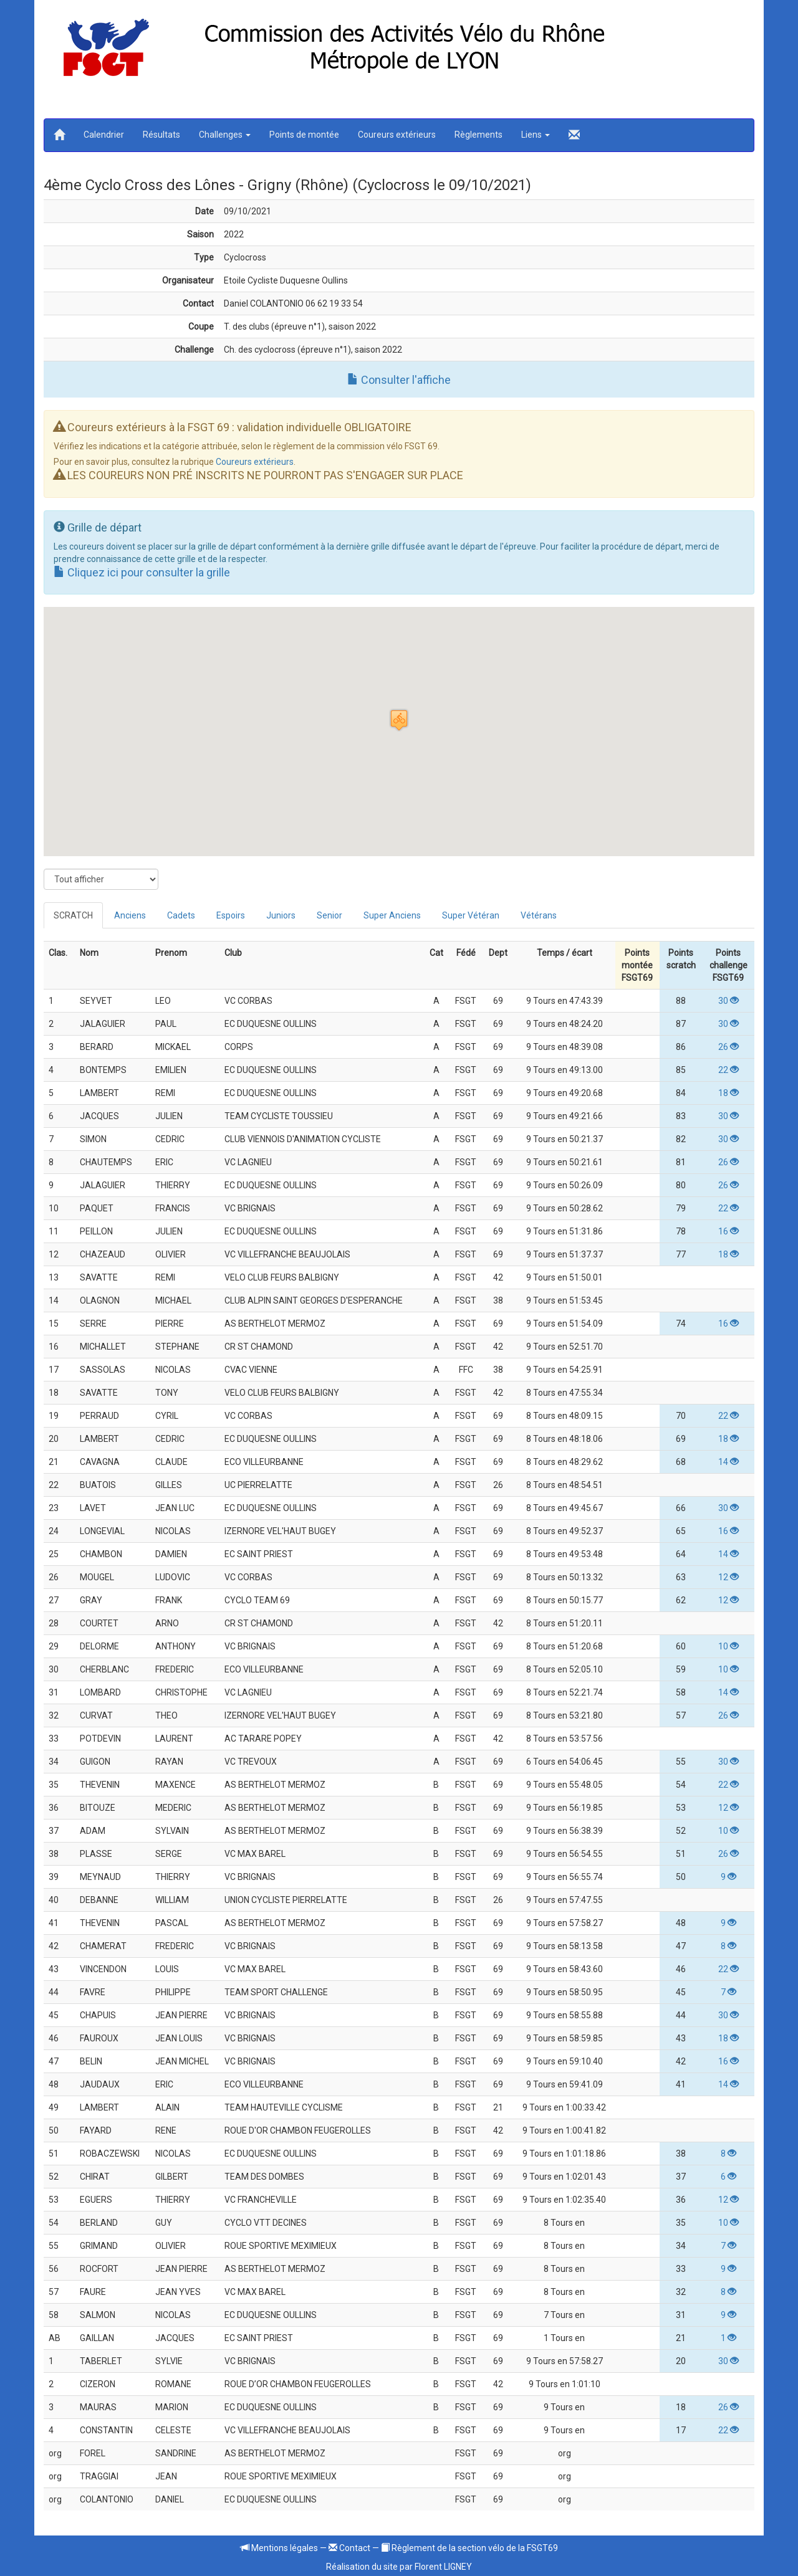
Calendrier (104, 135)
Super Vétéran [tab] (470, 915)
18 (728, 1093)
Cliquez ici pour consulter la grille (142, 572)
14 (728, 1462)
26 (728, 1047)
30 (728, 1001)
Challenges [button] (225, 135)
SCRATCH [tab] (73, 915)
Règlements (478, 135)
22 (728, 1070)
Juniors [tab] (281, 915)
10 (728, 1646)
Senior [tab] (329, 915)
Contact (349, 2548)
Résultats (161, 135)
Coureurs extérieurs (397, 135)
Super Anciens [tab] (392, 915)
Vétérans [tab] (539, 915)
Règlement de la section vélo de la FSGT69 (469, 2548)
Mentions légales (279, 2548)
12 (728, 1577)
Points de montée (304, 135)
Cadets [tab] (181, 915)
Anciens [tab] (130, 915)
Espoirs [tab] (230, 915)
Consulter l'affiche (399, 379)
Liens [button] (535, 135)
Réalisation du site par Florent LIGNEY (399, 2567)
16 (728, 1231)
